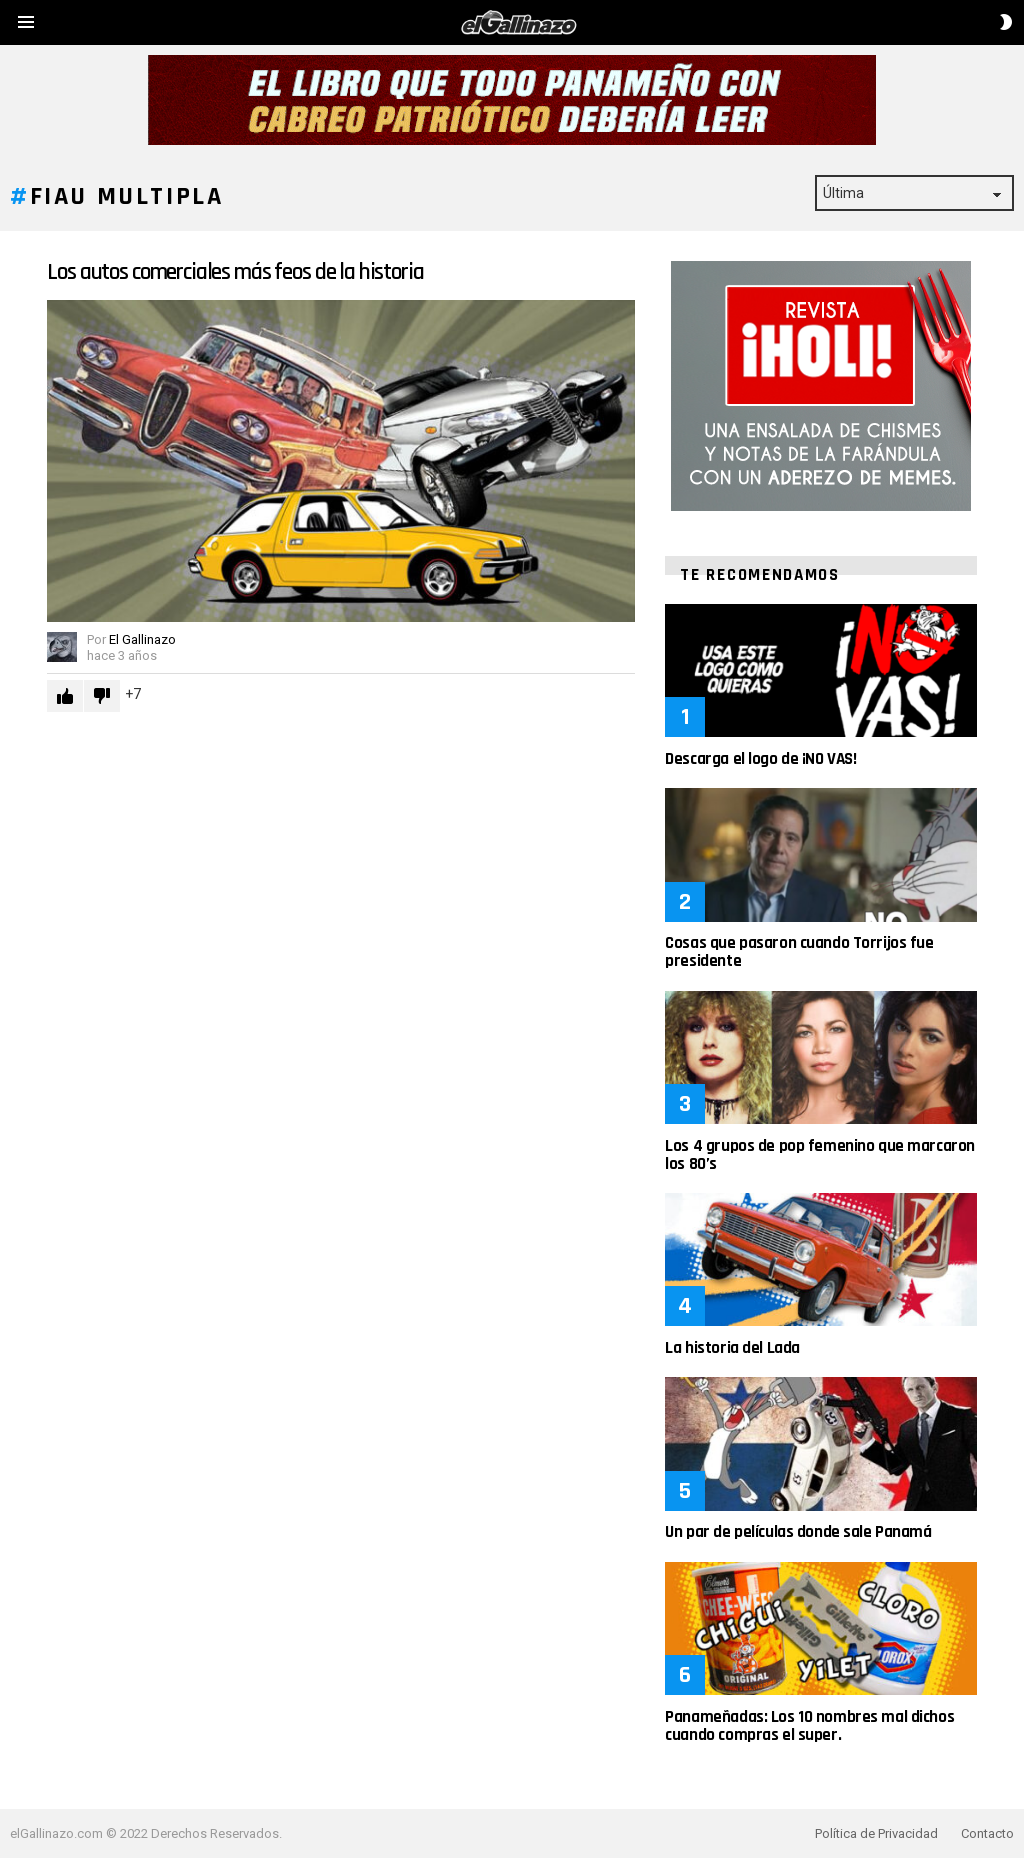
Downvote (102, 696)
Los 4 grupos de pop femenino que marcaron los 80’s (820, 1155)
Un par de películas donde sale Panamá (798, 1532)
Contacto (987, 1833)
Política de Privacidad (876, 1833)
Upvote (65, 696)
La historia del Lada (732, 1348)
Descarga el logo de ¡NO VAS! (760, 759)
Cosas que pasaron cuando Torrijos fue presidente (799, 952)
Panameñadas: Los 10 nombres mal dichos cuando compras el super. (809, 1726)
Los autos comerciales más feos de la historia (235, 272)
